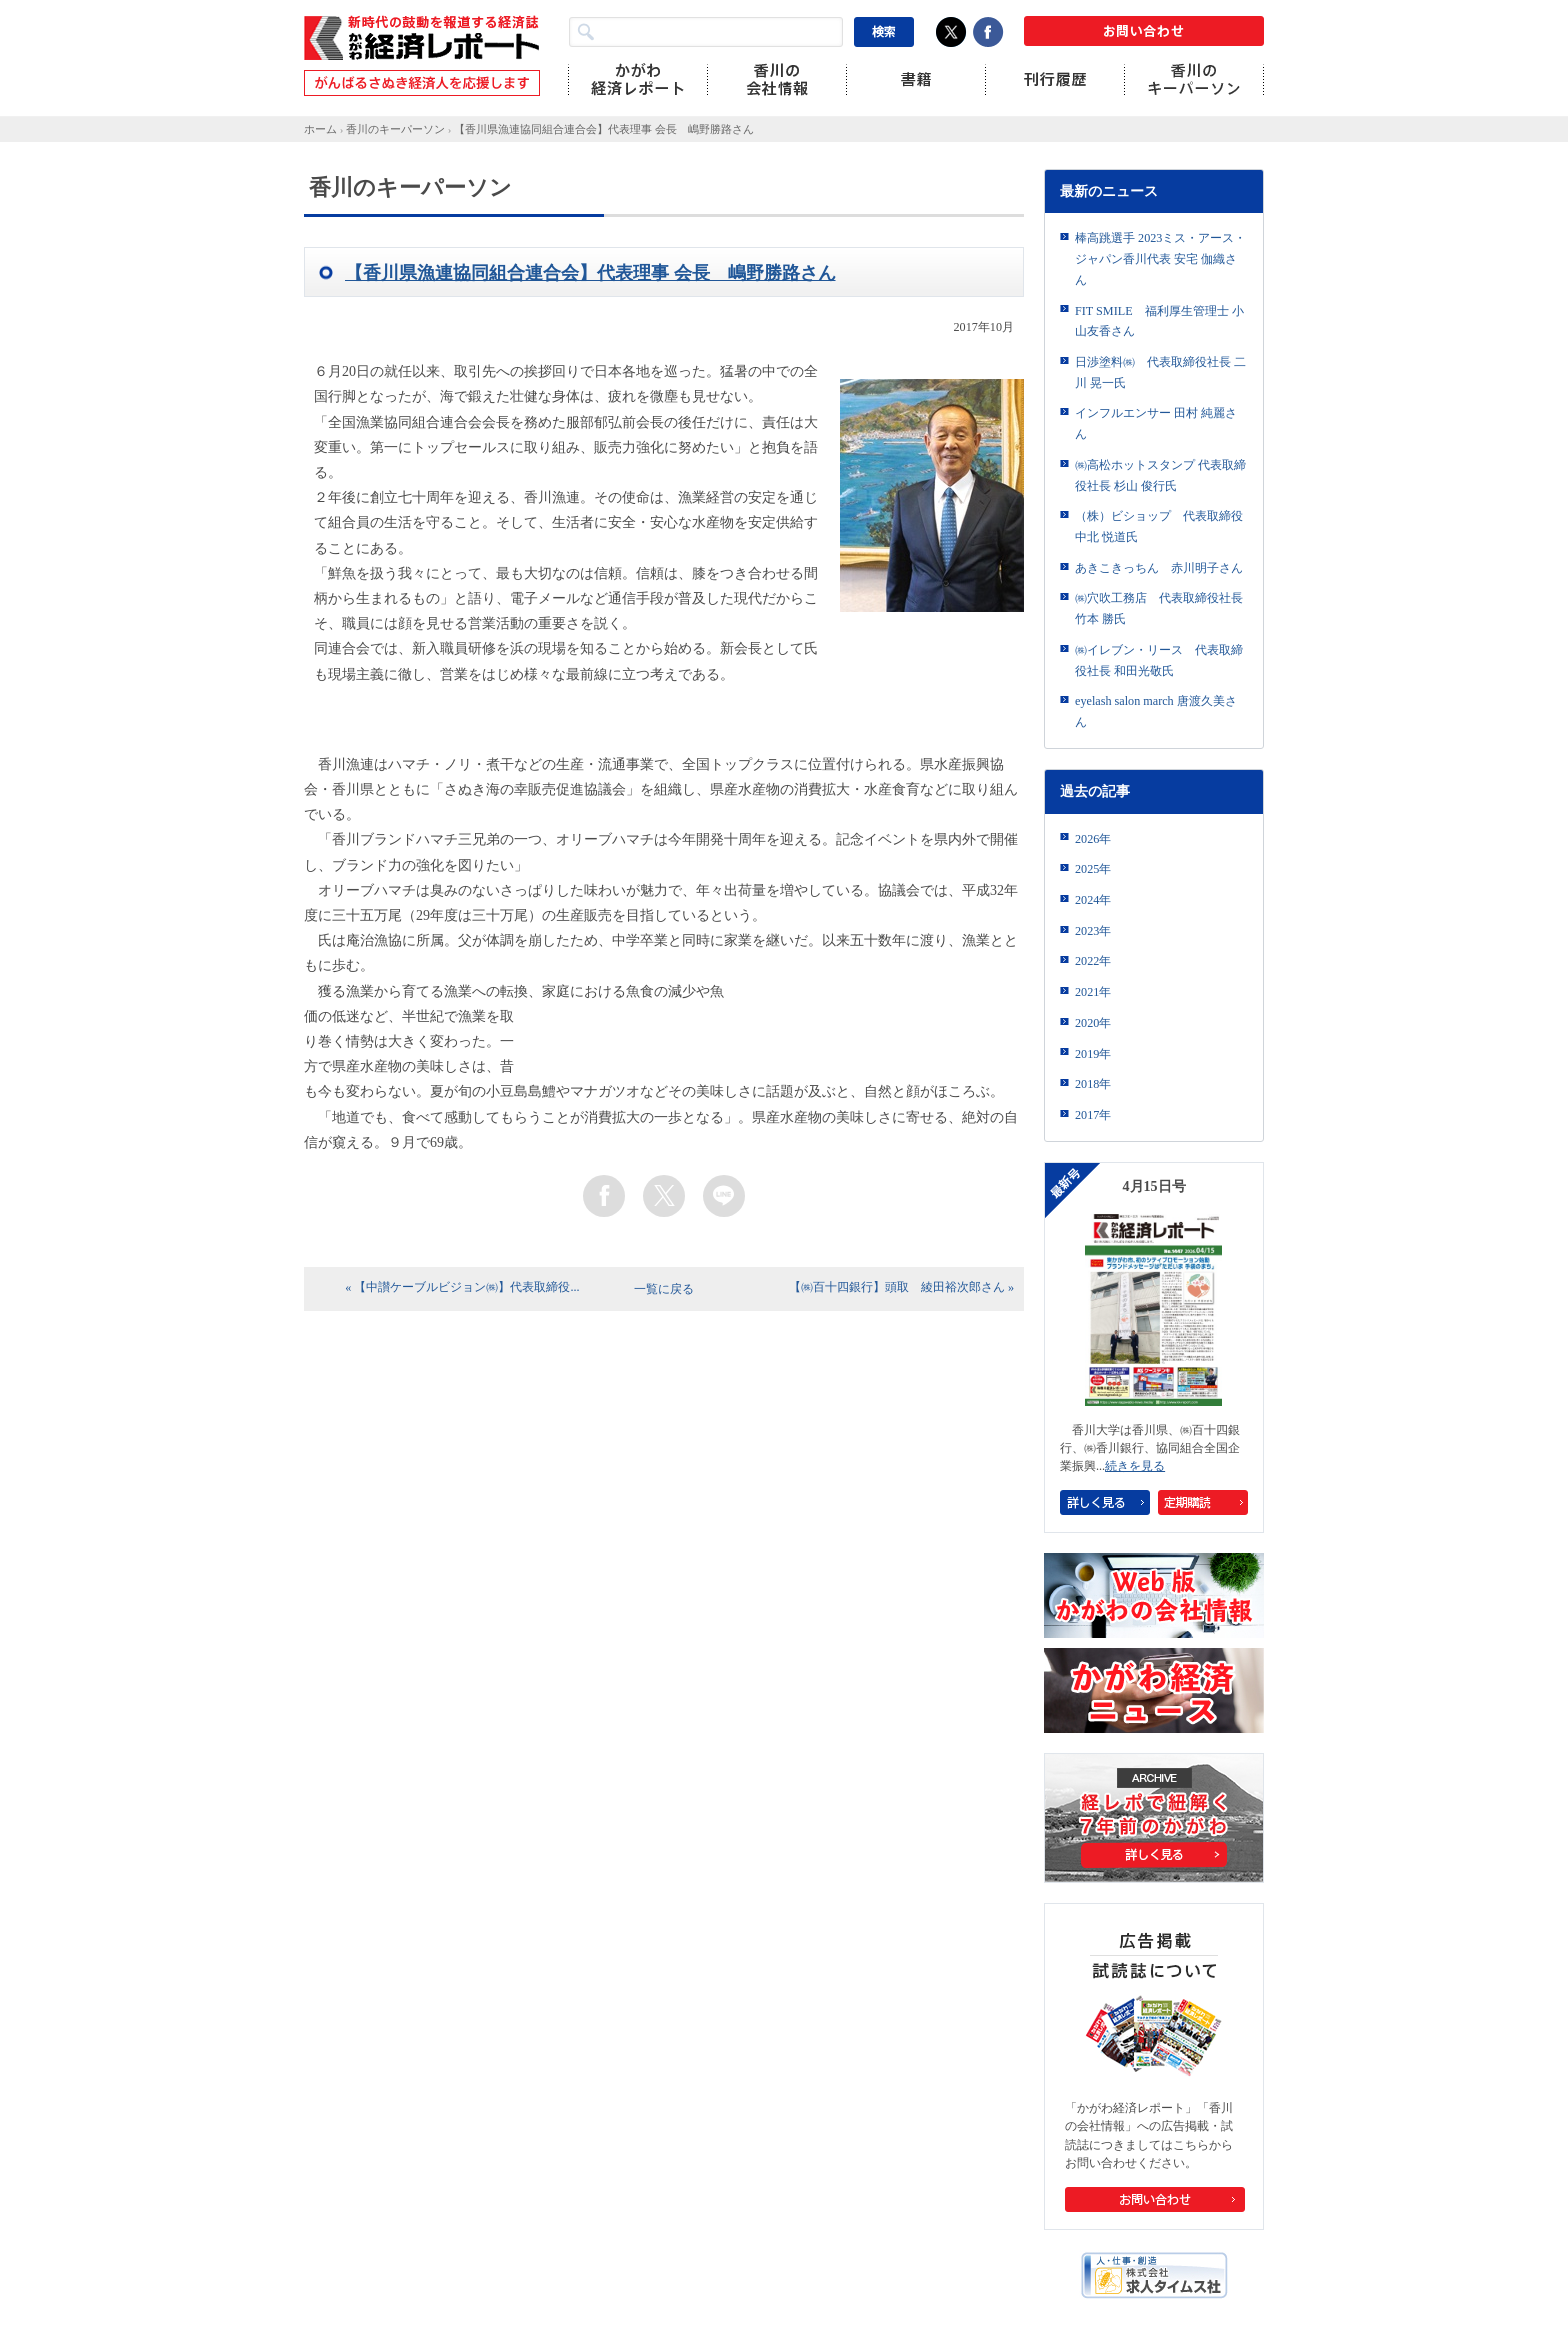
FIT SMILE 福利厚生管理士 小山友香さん (1159, 321)
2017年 (1093, 1115)
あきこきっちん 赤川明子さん (1159, 568)
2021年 (1093, 992)
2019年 (1093, 1054)
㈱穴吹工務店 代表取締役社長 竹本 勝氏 (1159, 608)
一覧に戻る (664, 1289)
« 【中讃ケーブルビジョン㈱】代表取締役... (462, 1287)
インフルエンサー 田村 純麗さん (1156, 423)
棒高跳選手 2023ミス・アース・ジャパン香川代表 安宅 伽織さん (1160, 258)
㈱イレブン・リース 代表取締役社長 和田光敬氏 (1159, 660)
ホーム (320, 129)
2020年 (1093, 1023)
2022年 (1093, 961)
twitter (664, 1196)
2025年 (1093, 869)
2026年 (1093, 839)
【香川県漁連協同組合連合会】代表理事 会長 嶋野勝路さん (604, 129)
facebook (604, 1196)
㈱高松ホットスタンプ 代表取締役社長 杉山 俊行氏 (1160, 475)
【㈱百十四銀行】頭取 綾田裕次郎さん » (901, 1287)
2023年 (1093, 931)
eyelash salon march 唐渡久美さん (1156, 711)
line (724, 1196)
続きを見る (1135, 1466)
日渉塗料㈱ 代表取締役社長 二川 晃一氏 (1160, 372)
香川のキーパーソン (395, 129)
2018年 (1093, 1084)
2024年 (1093, 900)
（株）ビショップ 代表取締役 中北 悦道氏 (1159, 526)
